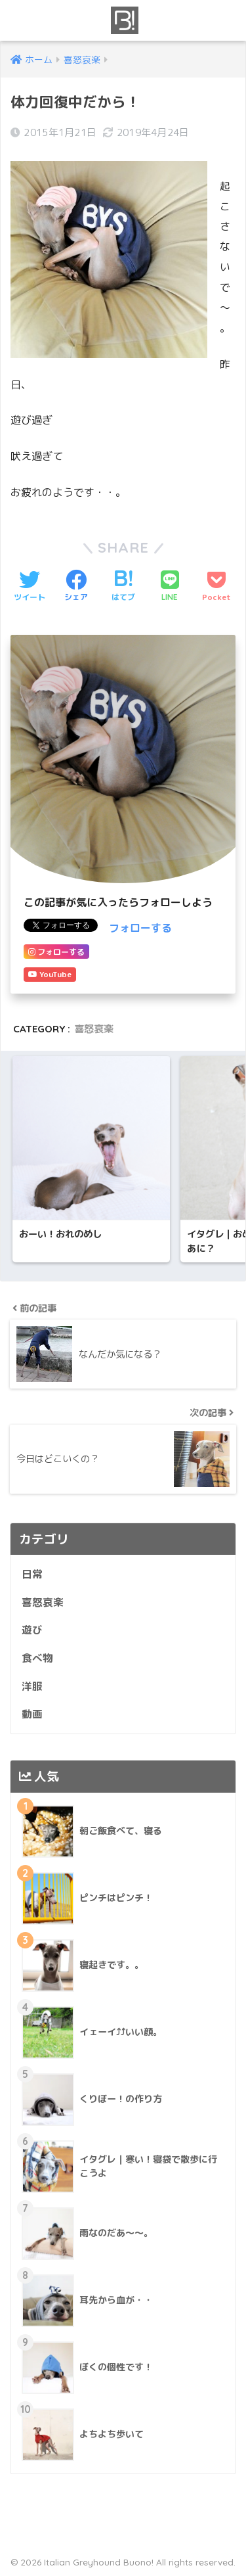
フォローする (140, 928)
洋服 (32, 1686)
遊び (32, 1629)
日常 (32, 1574)
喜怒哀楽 (93, 1029)
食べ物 (37, 1658)
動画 (32, 1714)
